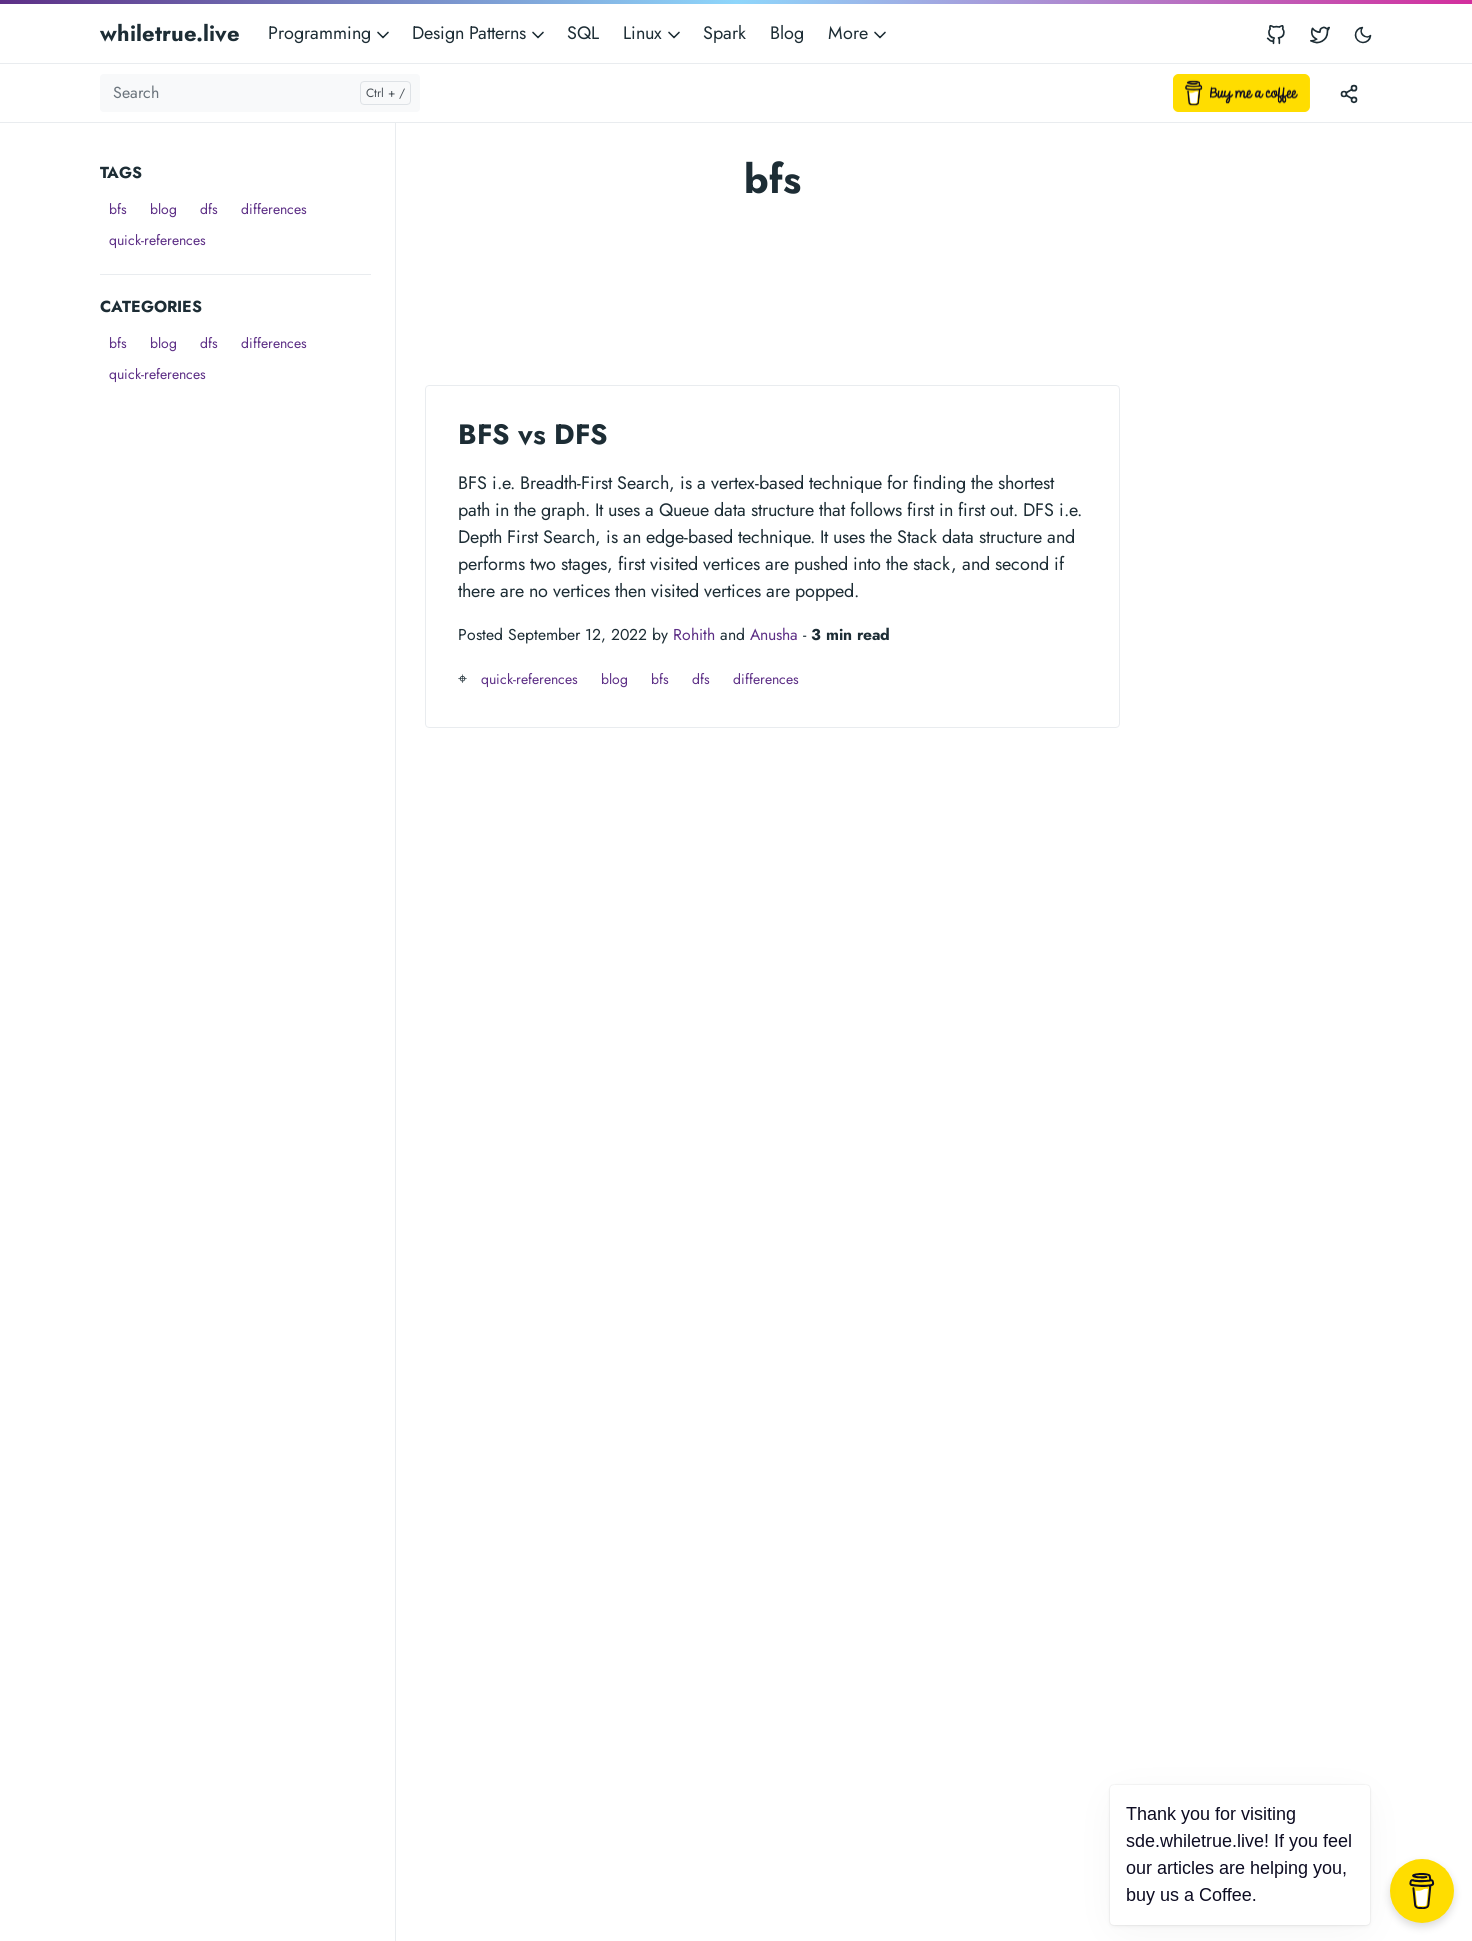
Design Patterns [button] (480, 33)
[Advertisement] (247, 690)
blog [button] (163, 209)
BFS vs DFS (533, 434)
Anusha (774, 634)
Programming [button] (330, 33)
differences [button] (274, 209)
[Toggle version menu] (1349, 93)
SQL (583, 33)
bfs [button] (118, 209)
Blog (787, 33)
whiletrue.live (170, 33)
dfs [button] (209, 209)
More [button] (859, 33)
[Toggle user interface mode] (1363, 33)
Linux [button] (653, 33)
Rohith (694, 634)
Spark (724, 33)
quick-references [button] (157, 240)
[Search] (260, 93)
